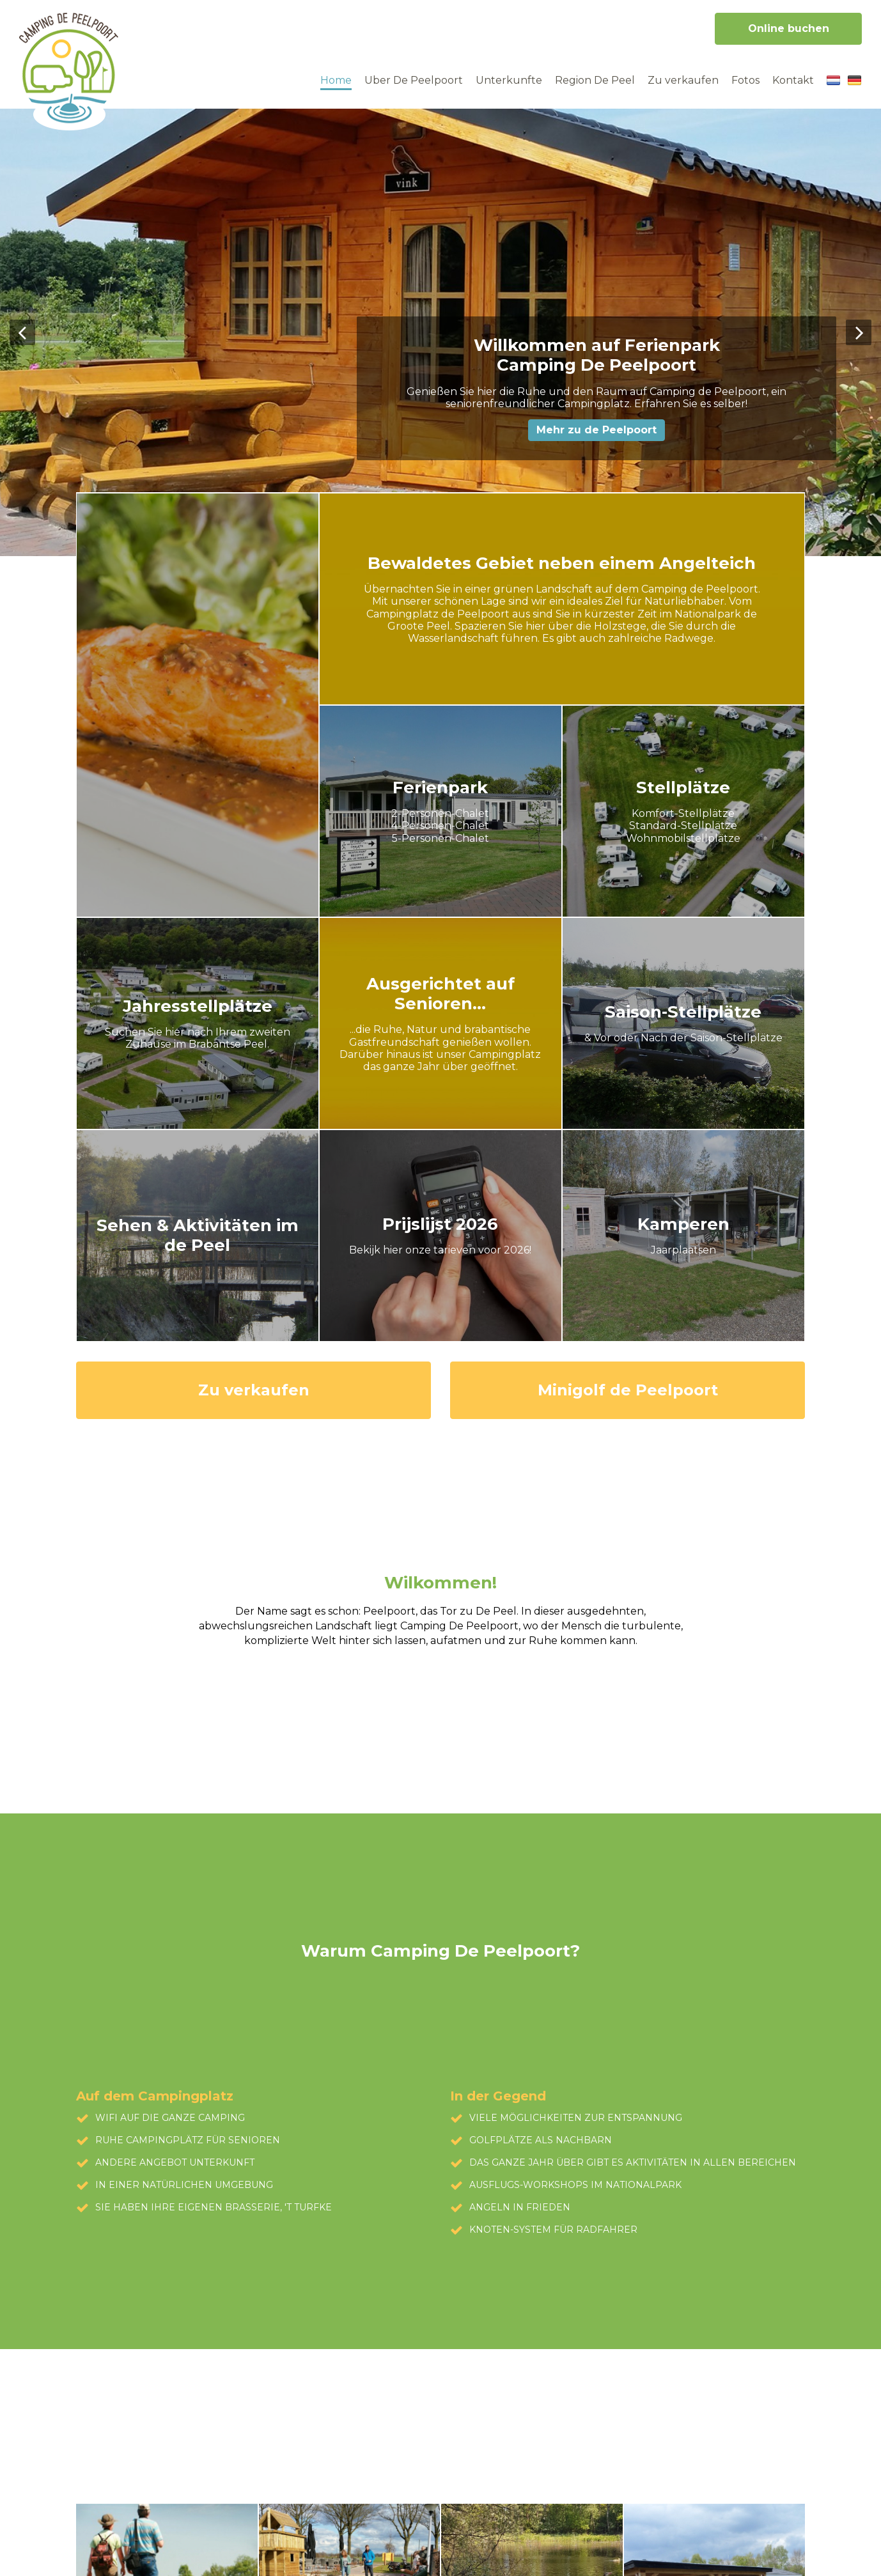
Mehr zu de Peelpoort (596, 430)
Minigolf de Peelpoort (628, 1390)
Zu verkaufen (253, 1390)
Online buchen (788, 28)
